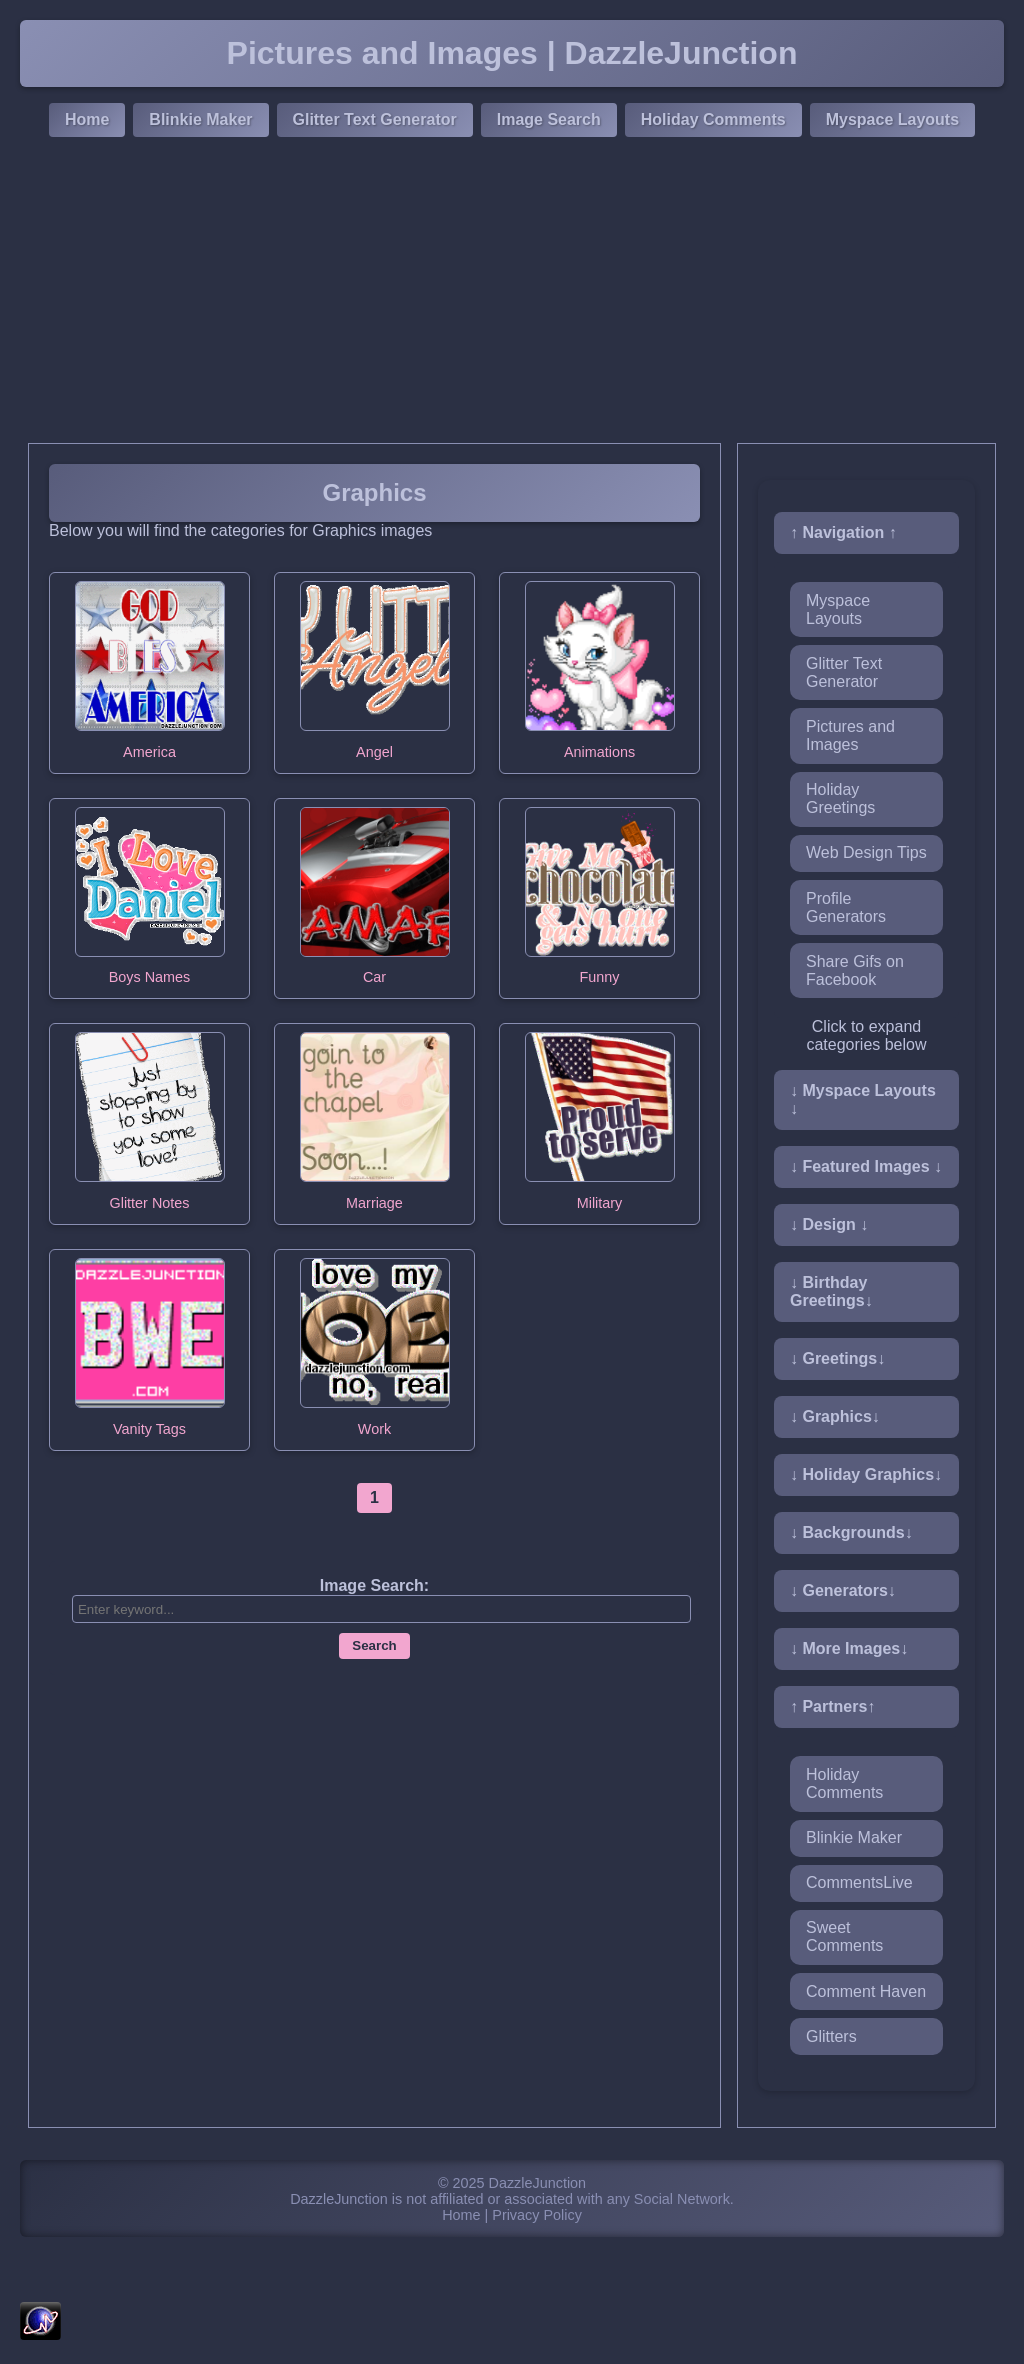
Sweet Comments (844, 1936)
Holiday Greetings (840, 798)
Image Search (549, 119)
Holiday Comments (713, 119)
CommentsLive (859, 1882)
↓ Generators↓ (843, 1590)
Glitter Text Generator (375, 119)
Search (374, 1645)
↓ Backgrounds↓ (851, 1532)
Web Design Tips (866, 852)
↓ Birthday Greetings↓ (831, 1291)
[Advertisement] (512, 293)
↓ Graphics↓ (835, 1416)
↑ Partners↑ (832, 1706)
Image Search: (374, 1585)
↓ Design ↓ (829, 1224)
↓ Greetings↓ (837, 1358)
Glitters (831, 2036)
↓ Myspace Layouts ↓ (863, 1099)
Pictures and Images (850, 735)
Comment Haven (866, 1991)
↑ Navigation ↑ (843, 532)
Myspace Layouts (892, 119)
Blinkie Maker (200, 119)
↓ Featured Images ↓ (866, 1166)
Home (87, 119)
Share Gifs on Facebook (855, 970)
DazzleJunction (538, 2183)
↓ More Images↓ (849, 1648)
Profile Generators (846, 907)
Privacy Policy (537, 2215)
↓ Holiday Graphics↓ (866, 1474)
